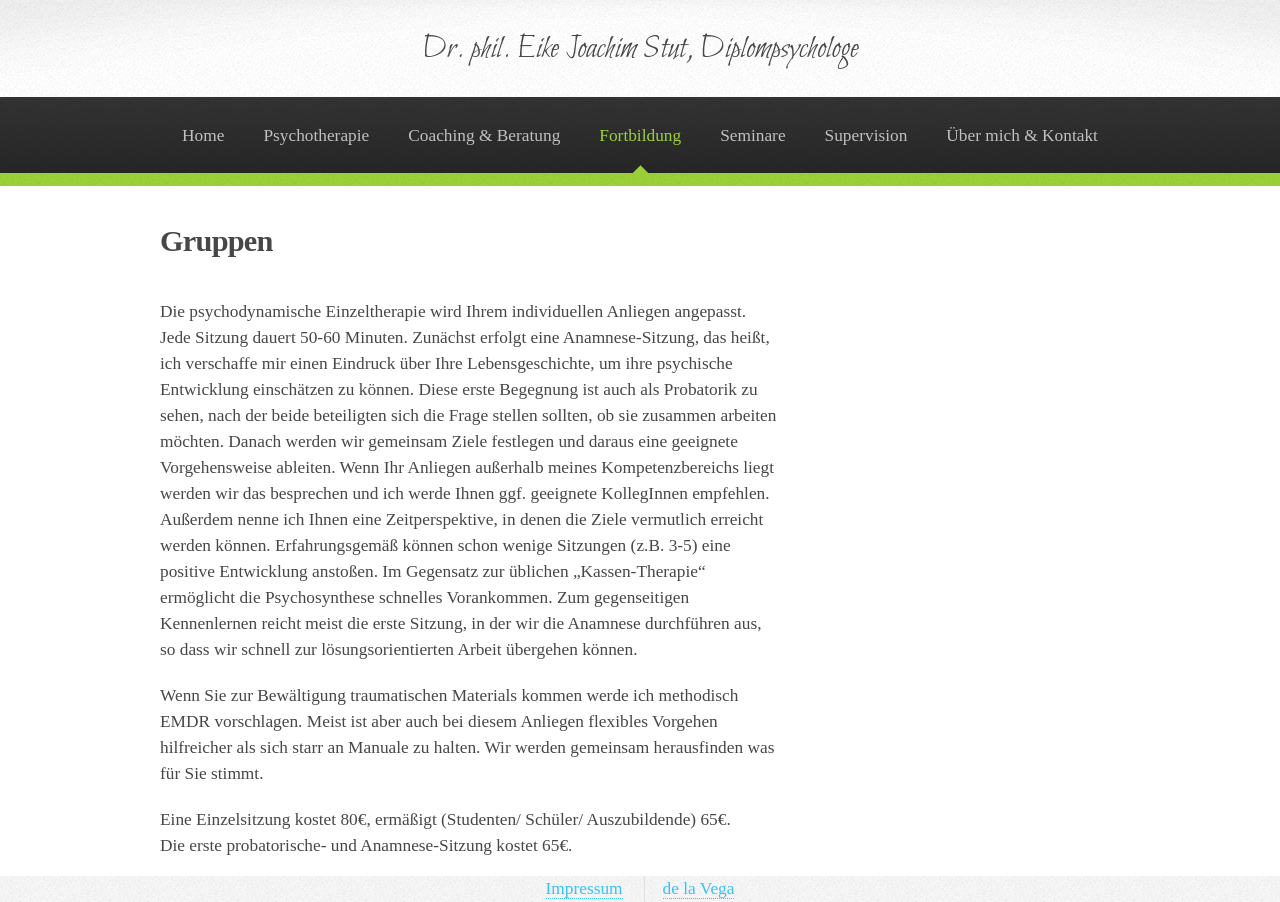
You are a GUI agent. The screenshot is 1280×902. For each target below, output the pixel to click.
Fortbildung (640, 135)
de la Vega (699, 888)
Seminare (752, 135)
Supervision (866, 135)
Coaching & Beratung (484, 135)
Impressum (584, 888)
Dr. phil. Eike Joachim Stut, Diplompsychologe (640, 49)
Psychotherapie (316, 135)
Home (203, 135)
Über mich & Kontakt (1022, 135)
